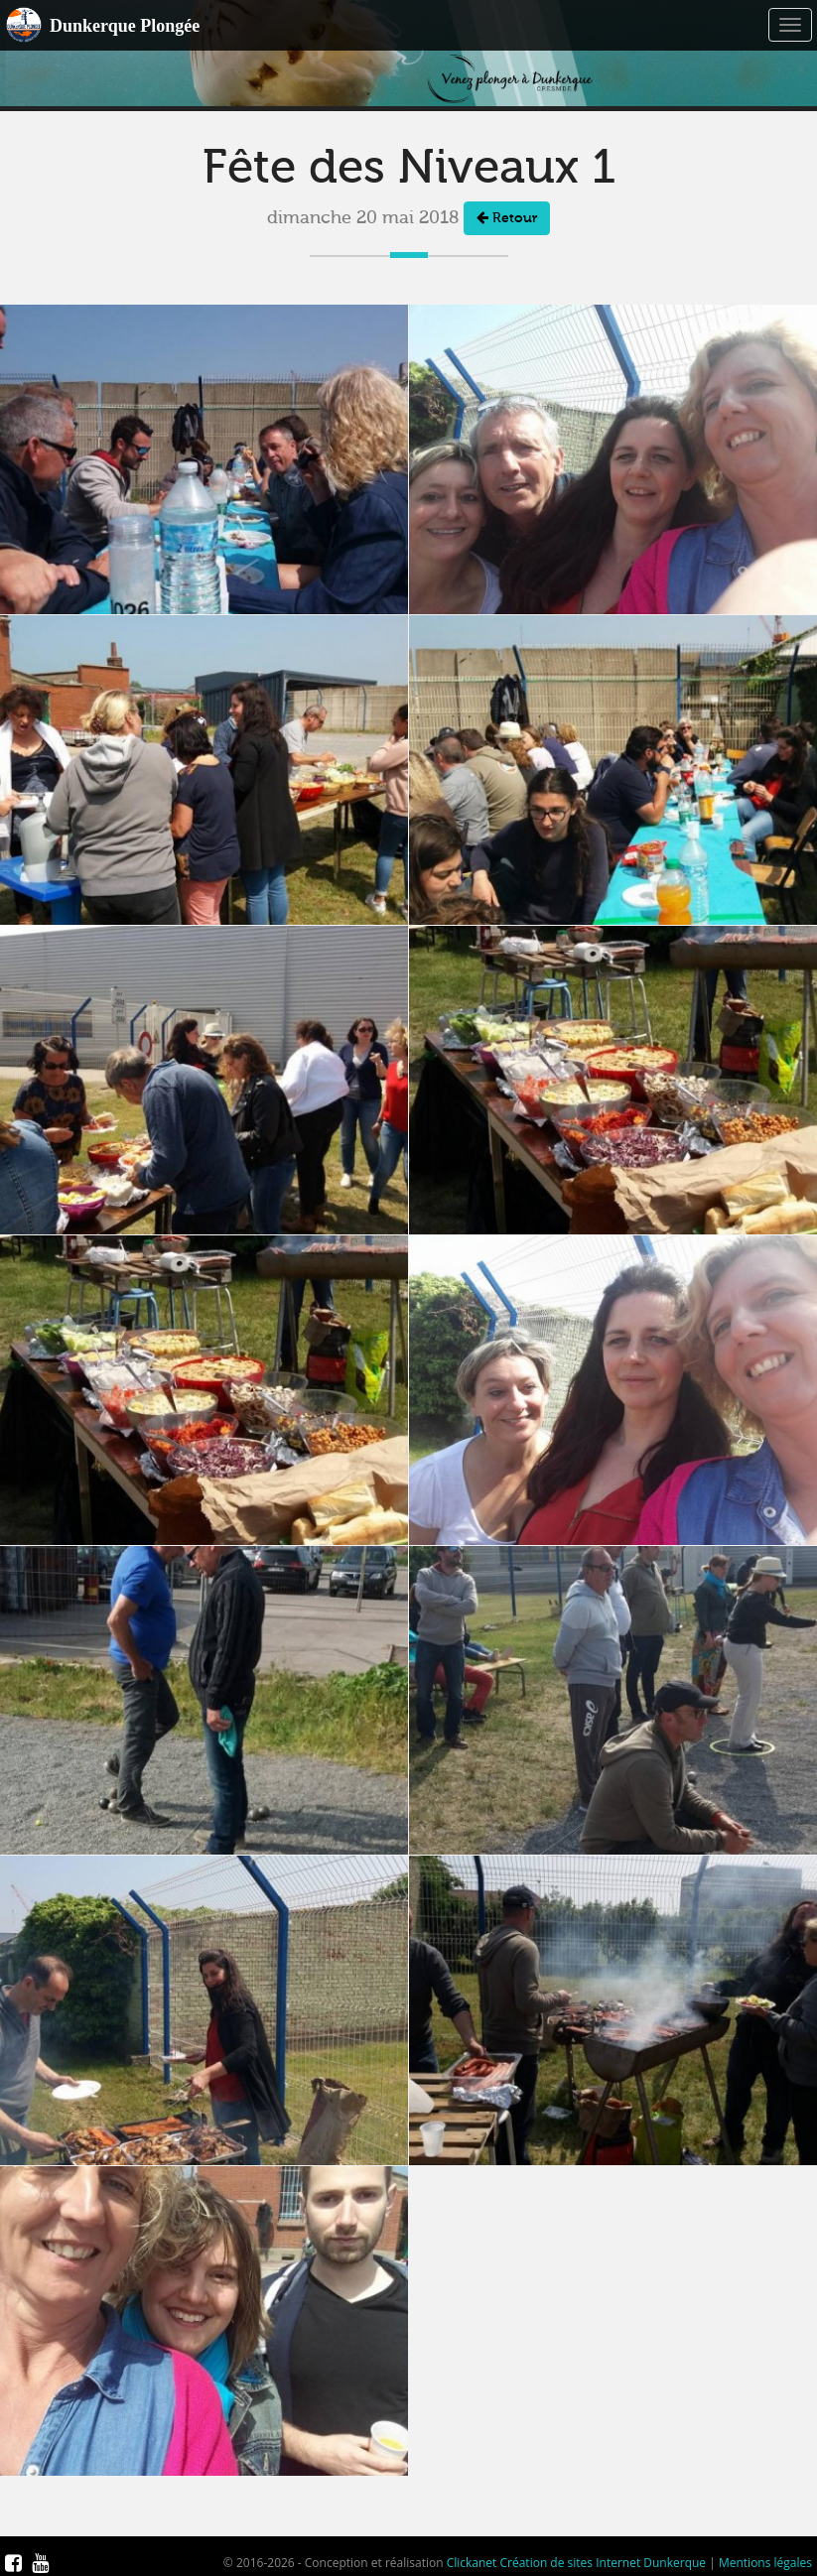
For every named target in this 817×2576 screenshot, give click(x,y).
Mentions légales (765, 2562)
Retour (507, 218)
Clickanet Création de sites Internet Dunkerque (576, 2562)
